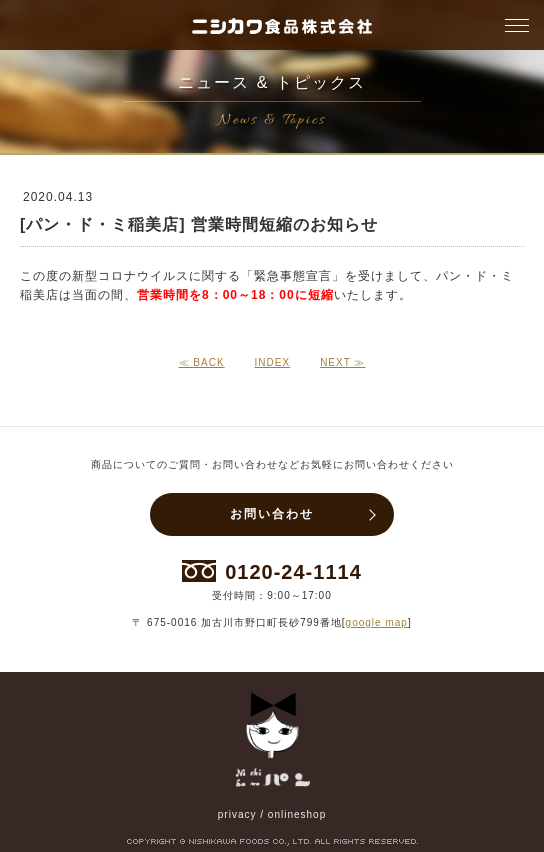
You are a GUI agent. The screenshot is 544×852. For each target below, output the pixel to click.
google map (377, 622)
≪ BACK (202, 362)
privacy (237, 814)
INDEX (273, 362)
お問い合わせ (272, 514)
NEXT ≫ (342, 362)
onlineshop (297, 814)
